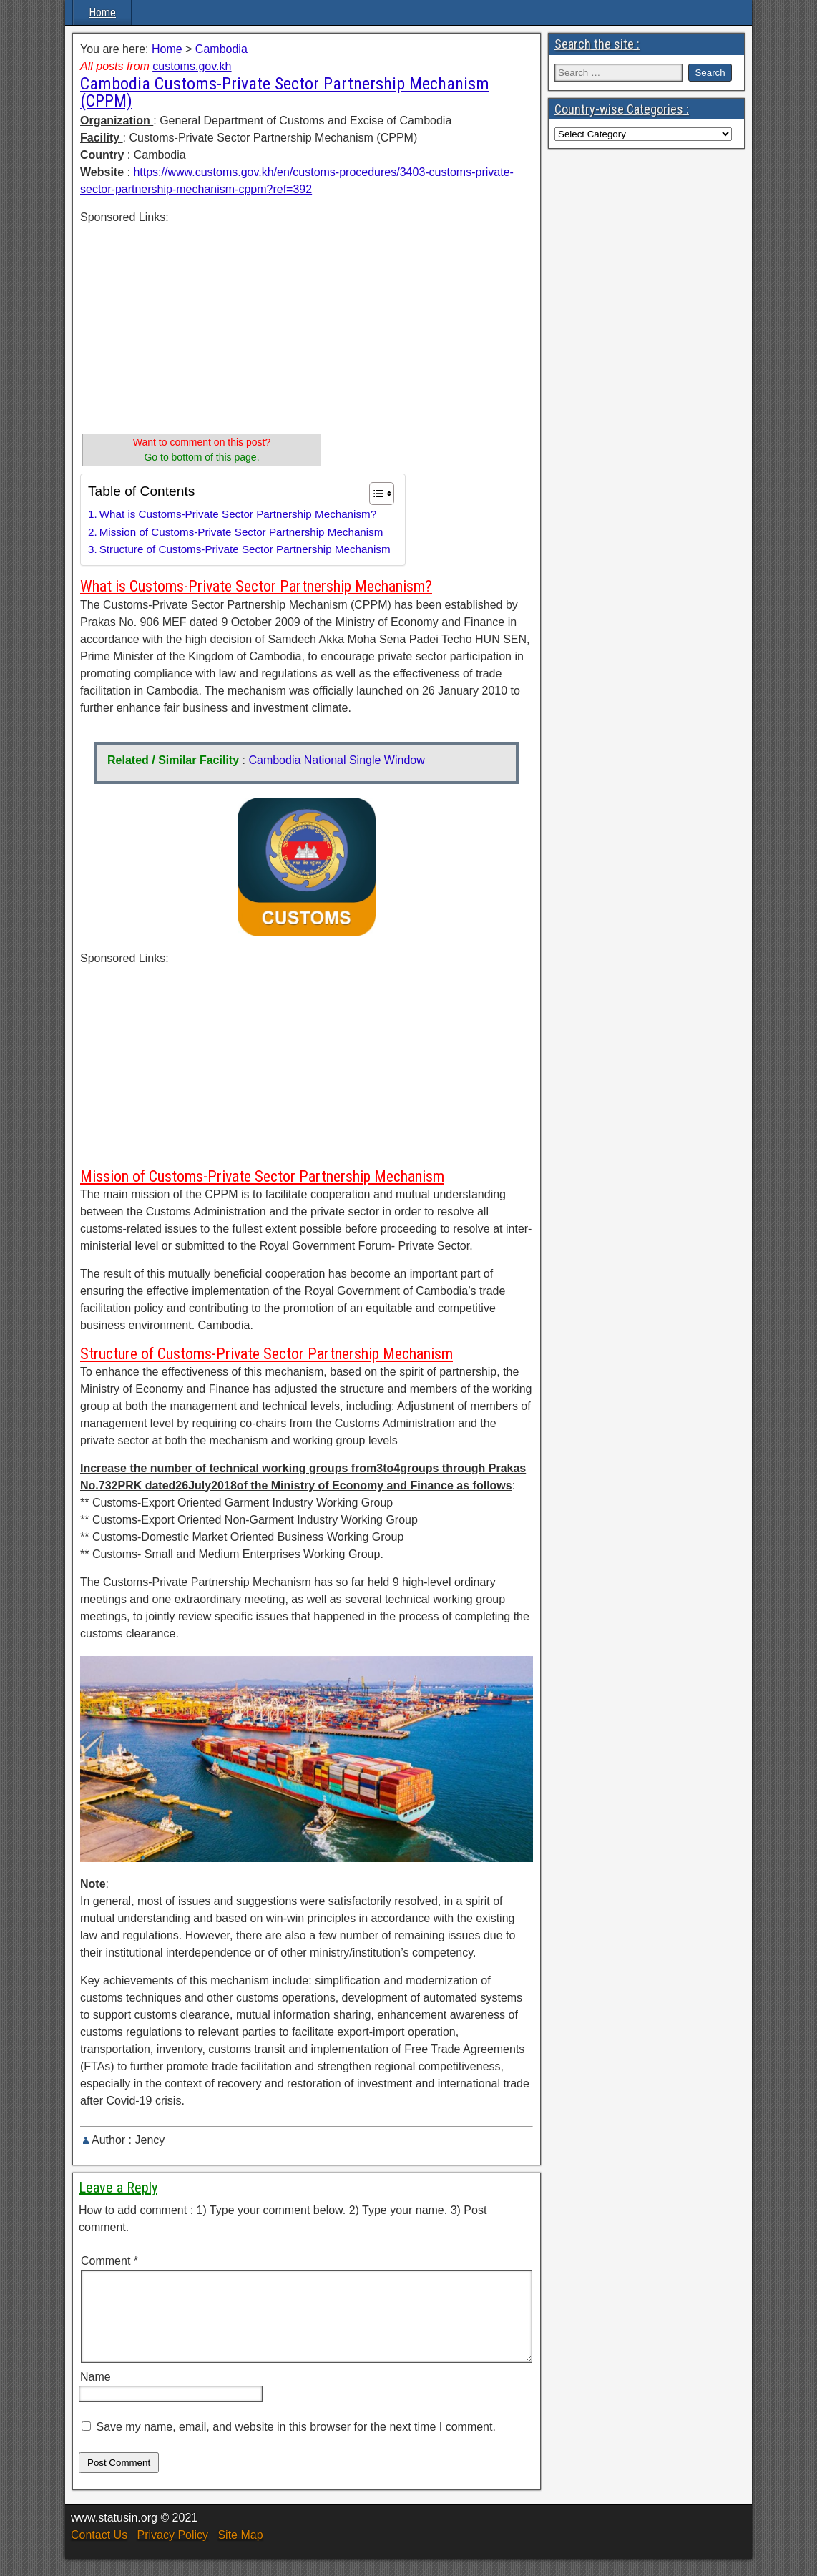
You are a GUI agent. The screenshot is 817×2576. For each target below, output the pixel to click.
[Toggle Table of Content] (374, 493)
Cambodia (221, 49)
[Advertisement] (201, 326)
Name (95, 2394)
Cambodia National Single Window (336, 760)
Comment (109, 2261)
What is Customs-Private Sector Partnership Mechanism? (237, 514)
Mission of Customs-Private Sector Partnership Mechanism (241, 532)
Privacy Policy (172, 2552)
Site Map (240, 2552)
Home (102, 12)
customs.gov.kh (191, 66)
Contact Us (99, 2552)
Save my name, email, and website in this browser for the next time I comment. (295, 2444)
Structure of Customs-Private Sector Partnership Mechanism (245, 549)
